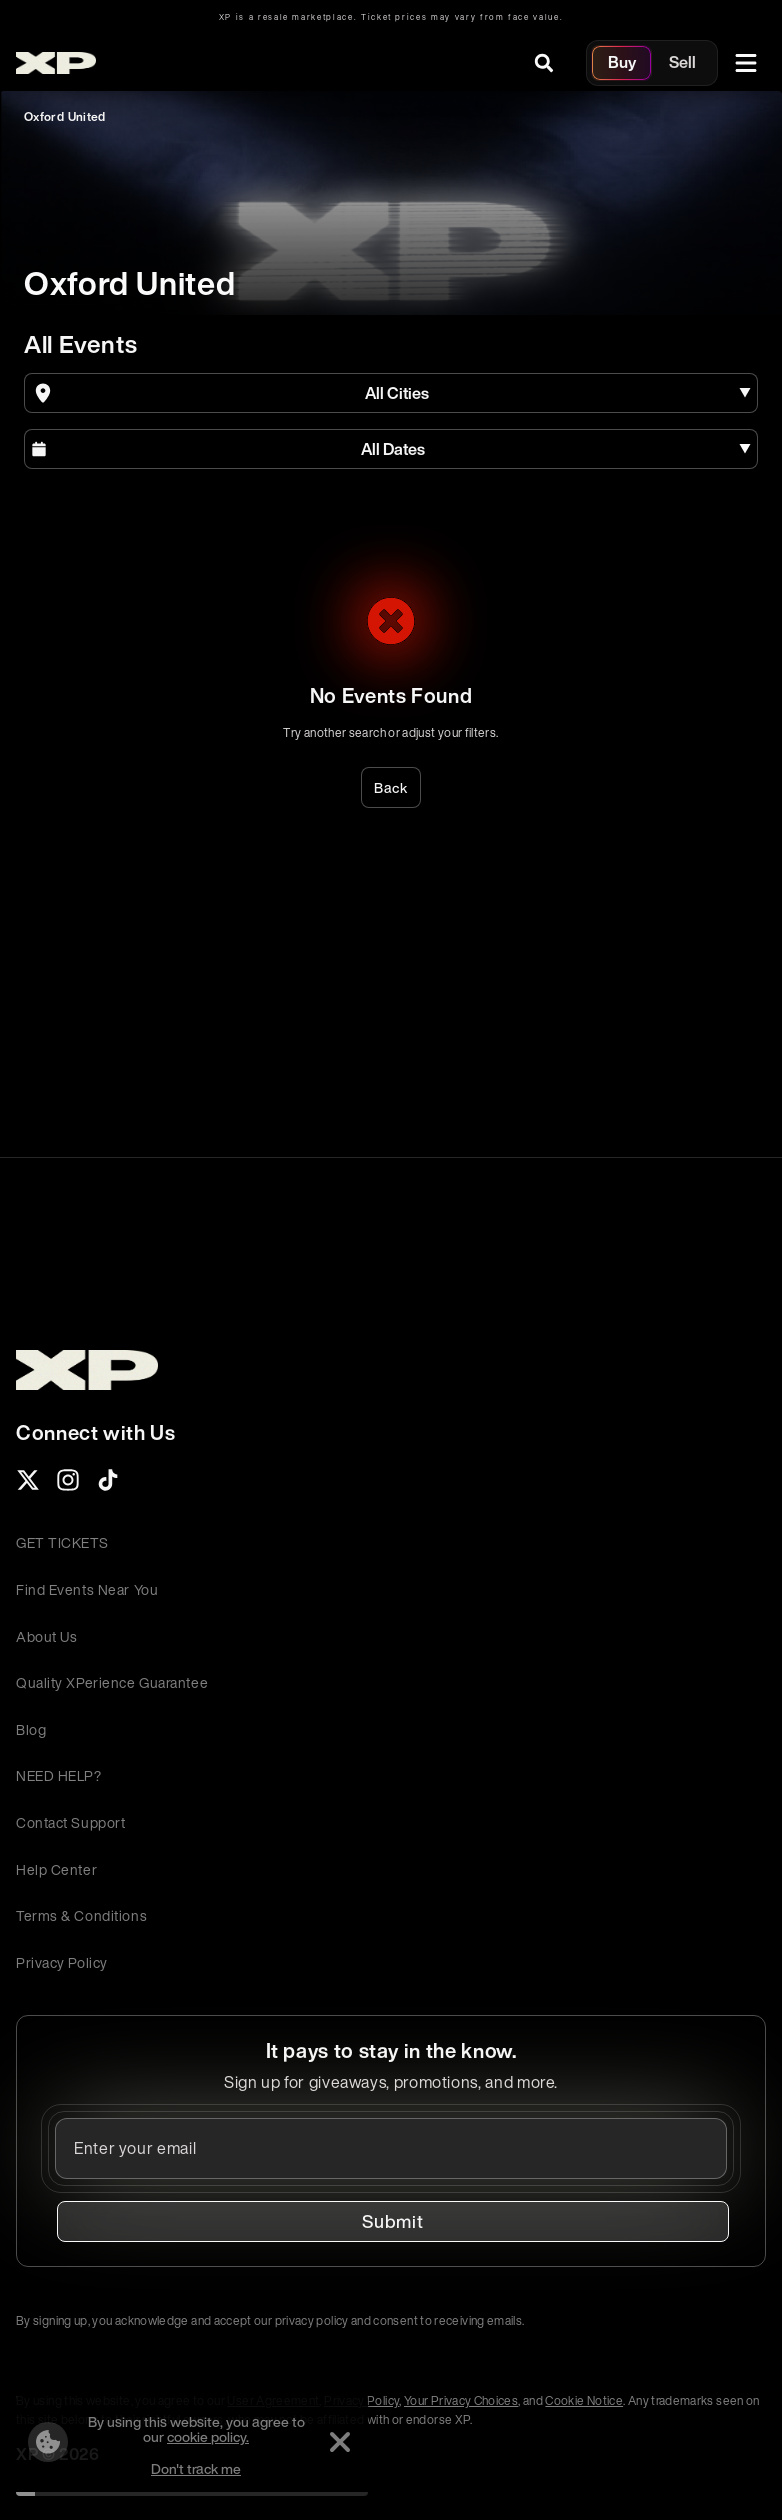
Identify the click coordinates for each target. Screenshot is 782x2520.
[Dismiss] (340, 2442)
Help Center (56, 1869)
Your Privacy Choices (461, 2400)
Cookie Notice (584, 2400)
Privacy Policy (62, 1962)
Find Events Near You (87, 1589)
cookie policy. (208, 2436)
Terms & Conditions (81, 1915)
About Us (46, 1636)
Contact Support (70, 1822)
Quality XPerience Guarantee (112, 1682)
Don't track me (196, 2468)
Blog (31, 1729)
